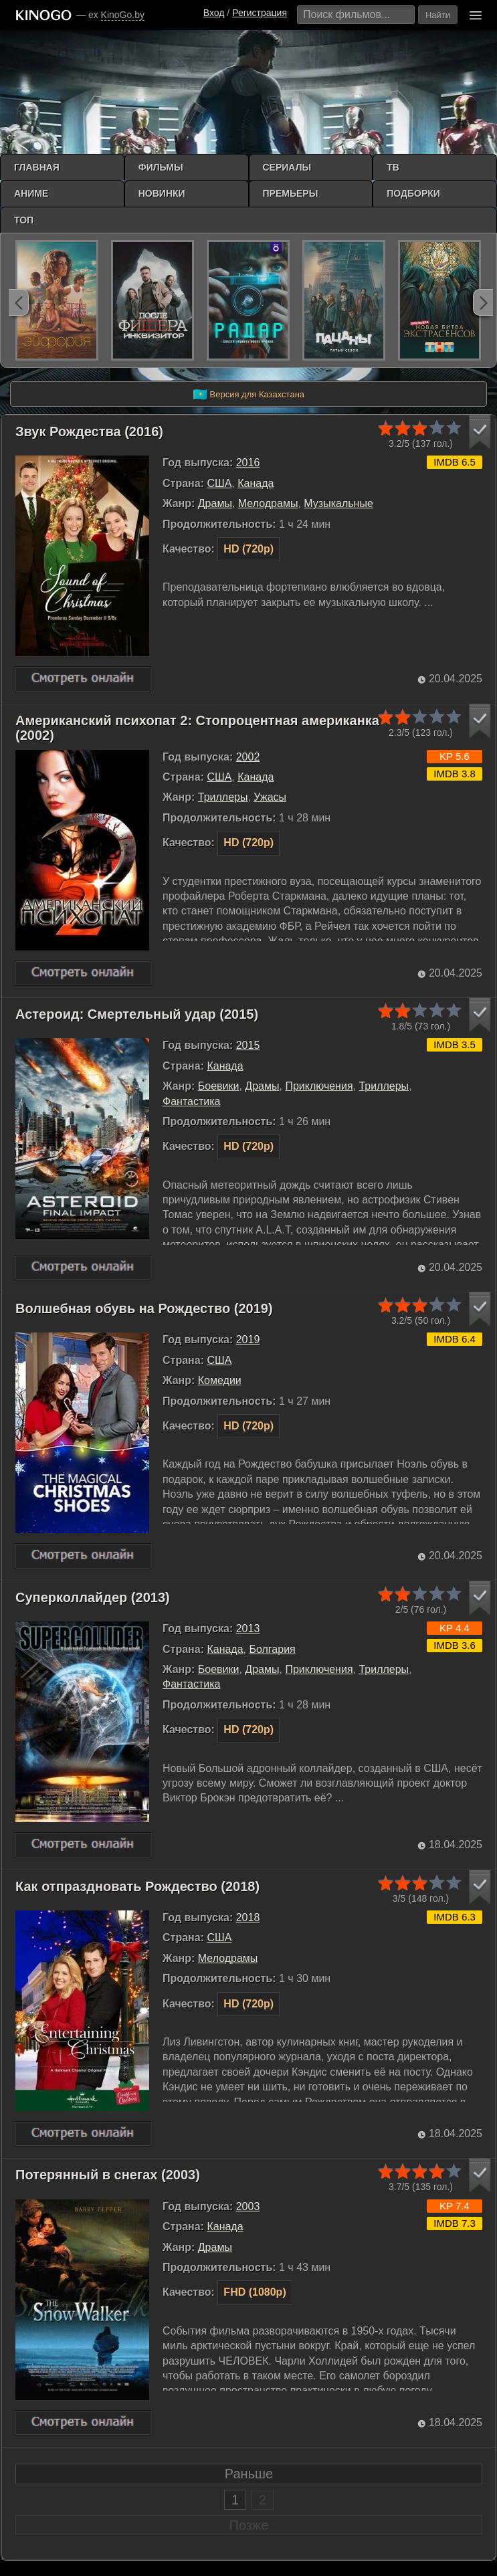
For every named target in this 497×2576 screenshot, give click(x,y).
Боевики (218, 1086)
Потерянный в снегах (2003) (107, 2174)
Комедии (219, 1380)
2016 (248, 462)
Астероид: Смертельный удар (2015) (136, 1014)
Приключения (319, 1086)
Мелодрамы (268, 503)
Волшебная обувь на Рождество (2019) (144, 1308)
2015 (248, 1045)
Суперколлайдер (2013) (92, 1597)
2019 (248, 1339)
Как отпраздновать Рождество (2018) (137, 1886)
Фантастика (191, 1101)
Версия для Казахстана (248, 394)
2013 (248, 1628)
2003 (248, 2206)
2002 (248, 757)
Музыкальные (338, 503)
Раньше (249, 2473)
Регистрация (259, 12)
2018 (248, 1917)
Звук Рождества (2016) (89, 431)
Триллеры (223, 797)
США (219, 483)
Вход (214, 12)
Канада (255, 483)
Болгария (272, 1649)
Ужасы (270, 797)
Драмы (215, 503)
